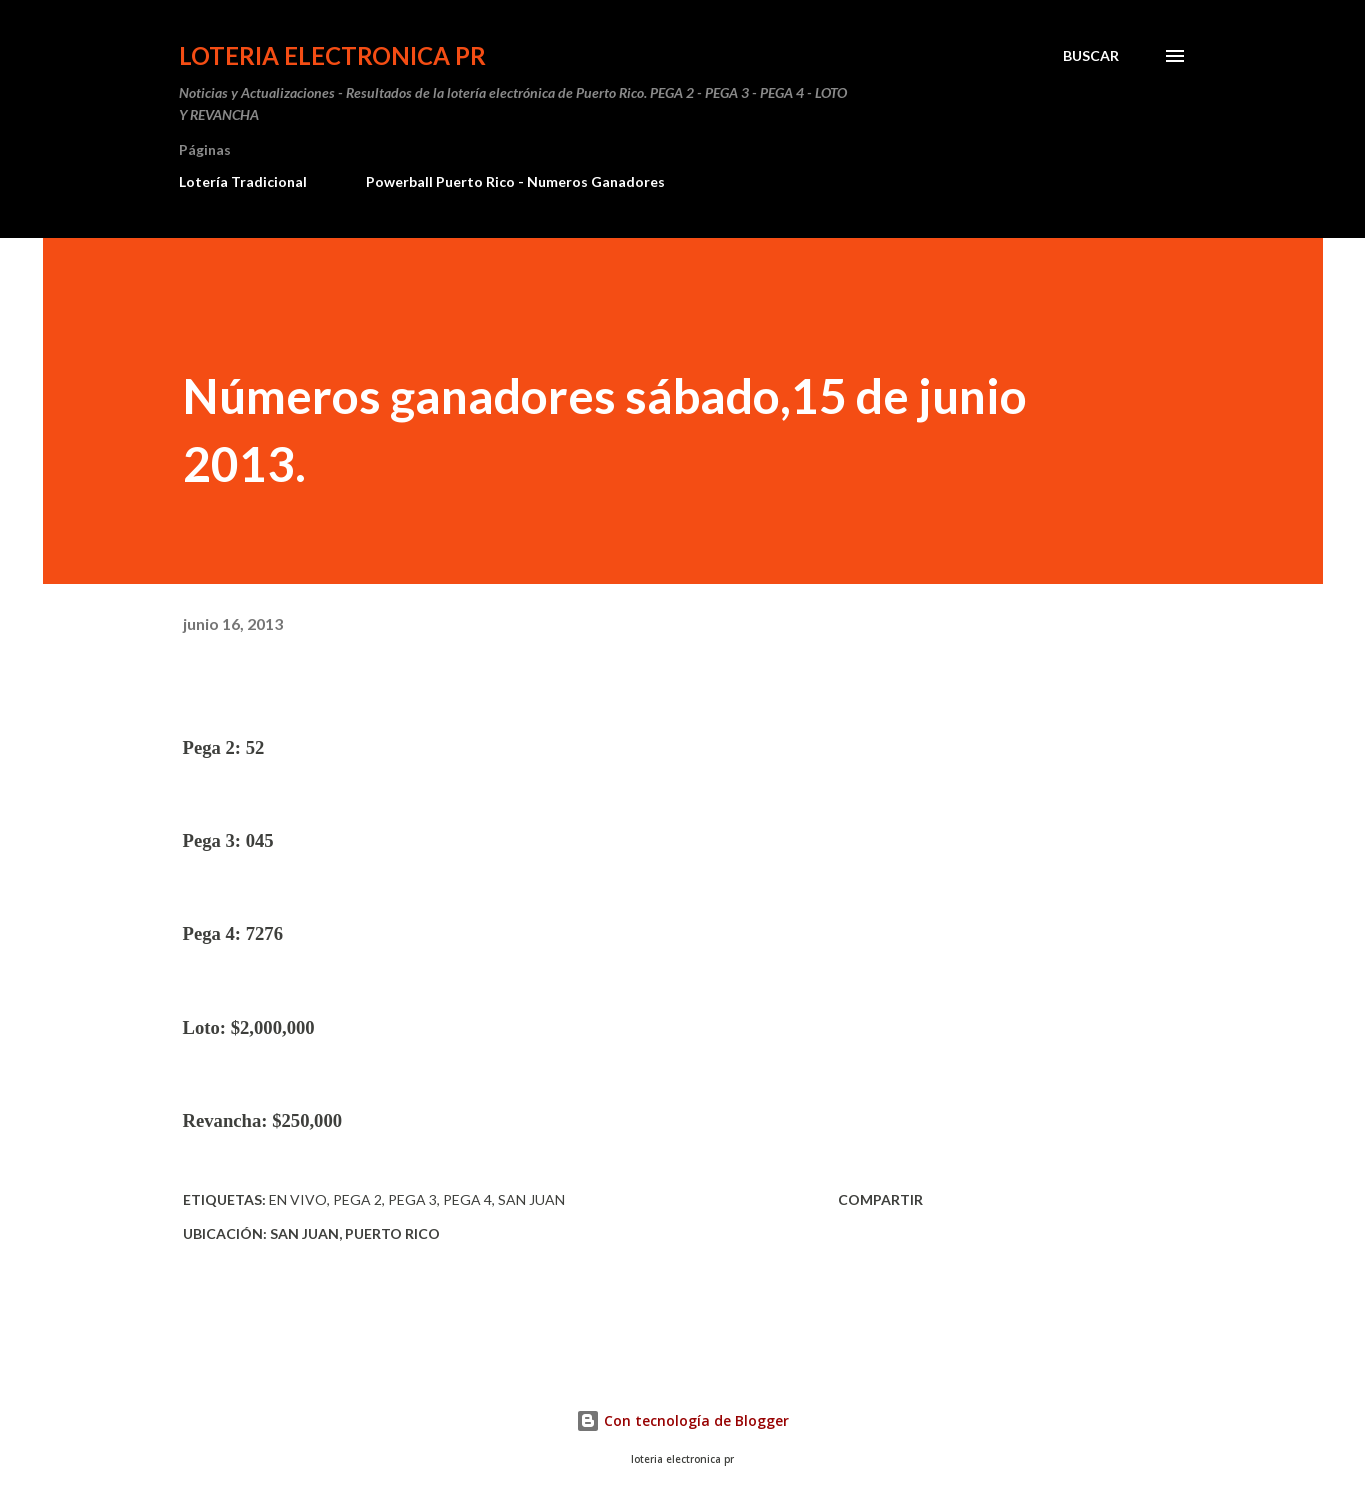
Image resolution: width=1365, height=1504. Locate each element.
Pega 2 (357, 1199)
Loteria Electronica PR (332, 55)
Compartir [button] (880, 1199)
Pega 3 (412, 1199)
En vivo (298, 1199)
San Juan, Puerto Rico (355, 1233)
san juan (531, 1199)
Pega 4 (467, 1199)
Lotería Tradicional (243, 181)
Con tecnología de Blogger (682, 1420)
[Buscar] (1091, 56)
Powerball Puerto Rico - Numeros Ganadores (515, 181)
